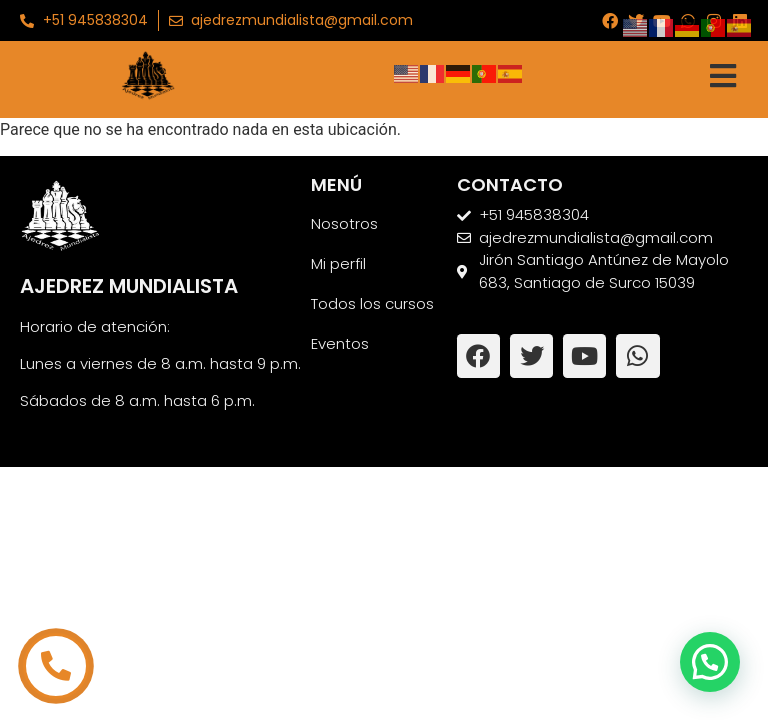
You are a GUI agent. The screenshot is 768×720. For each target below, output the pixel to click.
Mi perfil (338, 263)
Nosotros (344, 223)
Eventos (340, 343)
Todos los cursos (372, 303)
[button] (710, 662)
